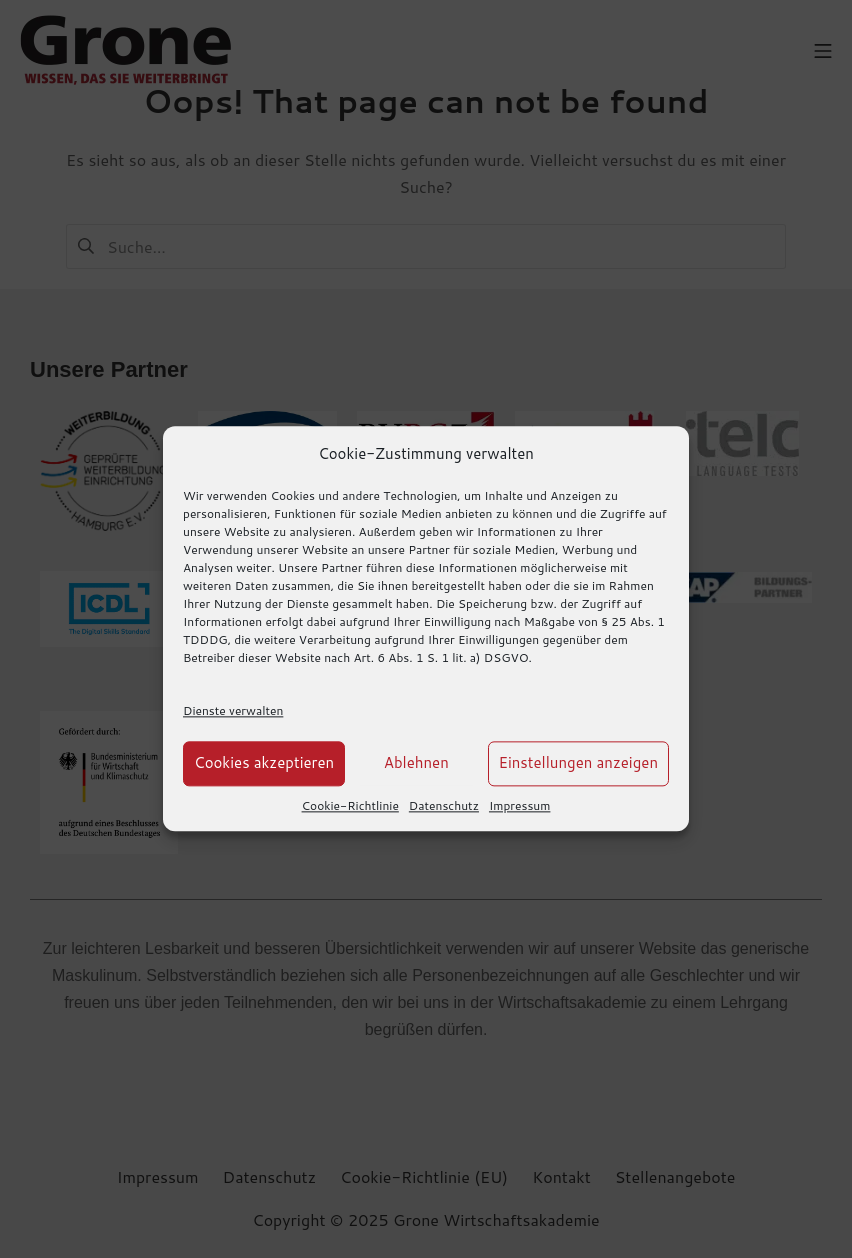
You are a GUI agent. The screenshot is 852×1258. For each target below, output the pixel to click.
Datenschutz (444, 805)
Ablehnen (416, 763)
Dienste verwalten (233, 710)
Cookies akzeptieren (264, 763)
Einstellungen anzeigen (578, 763)
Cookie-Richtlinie (350, 805)
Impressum (519, 805)
